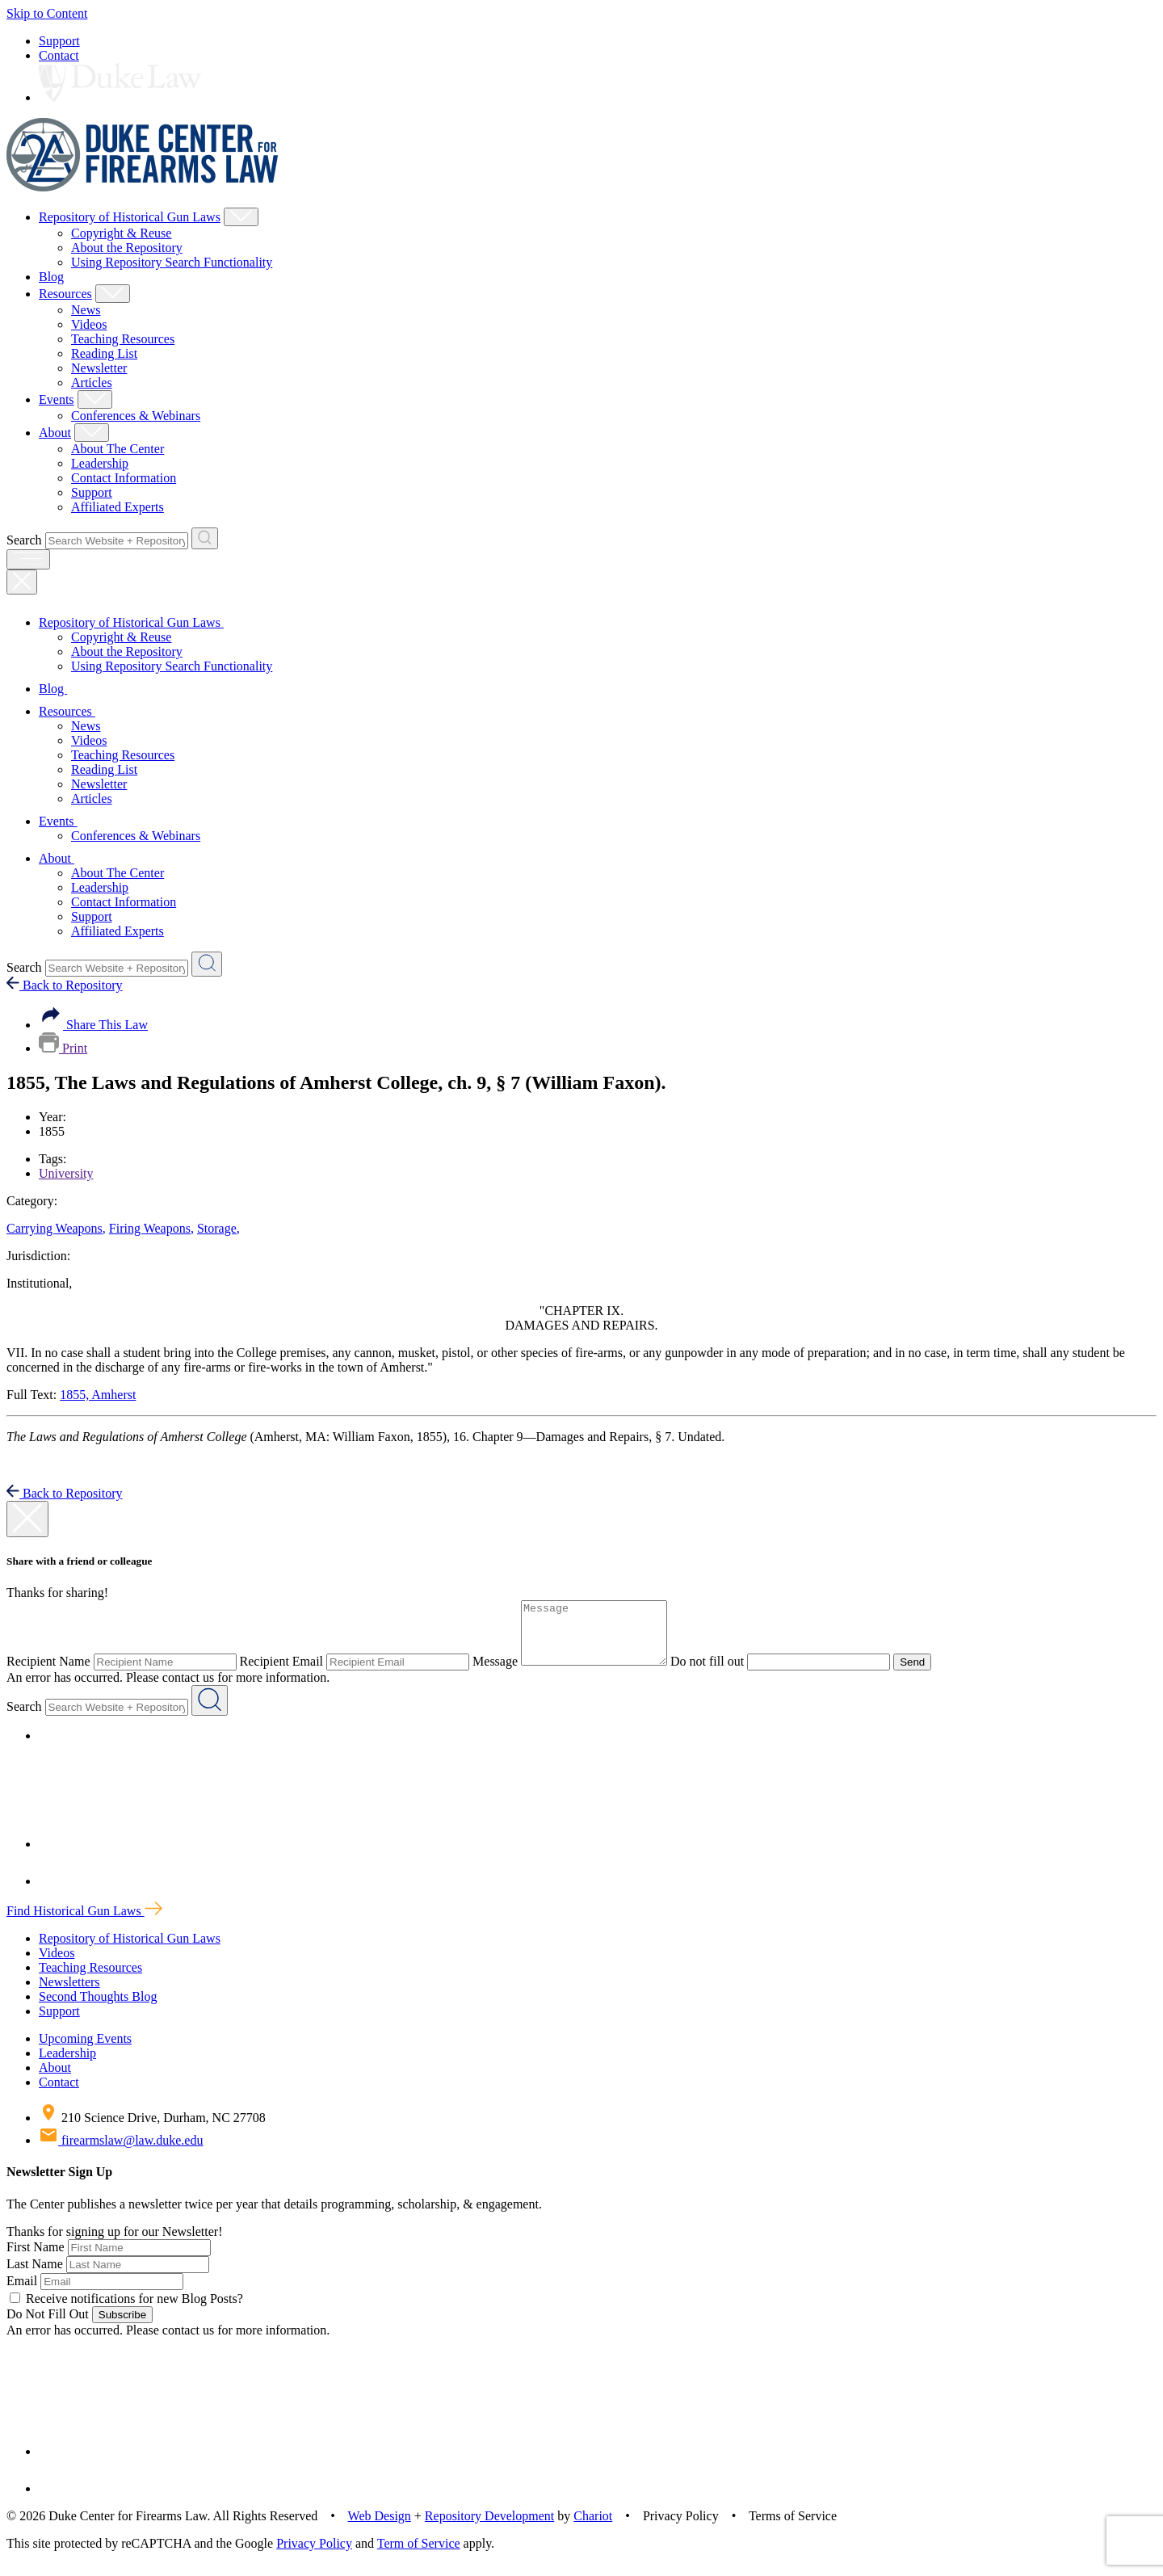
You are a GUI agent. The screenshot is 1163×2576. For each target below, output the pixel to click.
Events (56, 399)
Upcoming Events (85, 2050)
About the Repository (127, 247)
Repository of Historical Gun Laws (129, 217)
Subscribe (122, 2327)
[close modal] (27, 1519)
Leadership (99, 463)
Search (24, 540)
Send (928, 1674)
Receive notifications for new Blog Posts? (126, 2311)
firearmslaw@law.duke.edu (121, 2152)
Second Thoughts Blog (98, 2008)
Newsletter (99, 368)
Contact (59, 55)
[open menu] (28, 559)
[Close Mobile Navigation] (21, 582)
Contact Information (123, 478)
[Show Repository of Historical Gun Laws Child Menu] (241, 217)
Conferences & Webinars (135, 415)
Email (21, 2293)
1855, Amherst (98, 1394)
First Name (35, 2259)
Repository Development (489, 2528)
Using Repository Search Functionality (171, 262)
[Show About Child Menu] (91, 432)
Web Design (379, 2528)
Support (59, 41)
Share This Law (93, 1025)
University (66, 1173)
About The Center (117, 449)
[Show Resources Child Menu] (112, 293)
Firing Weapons (151, 1228)
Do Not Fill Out (47, 2326)
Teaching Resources (122, 339)
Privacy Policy (314, 2555)
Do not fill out (723, 1673)
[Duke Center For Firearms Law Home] (142, 187)
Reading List (104, 353)
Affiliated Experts (117, 507)
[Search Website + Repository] (204, 538)
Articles (91, 382)
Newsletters (69, 1994)
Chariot (592, 2528)
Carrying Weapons (56, 1228)
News (85, 310)
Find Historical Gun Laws (84, 1923)
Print (63, 1048)
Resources (65, 293)
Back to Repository (64, 985)
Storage (218, 1228)
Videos (89, 324)
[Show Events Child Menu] (95, 399)
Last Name (34, 2276)
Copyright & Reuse (121, 233)
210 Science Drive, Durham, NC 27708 (152, 2130)
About (55, 432)
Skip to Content (46, 13)
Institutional (39, 1283)
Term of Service (418, 2555)
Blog (51, 277)
